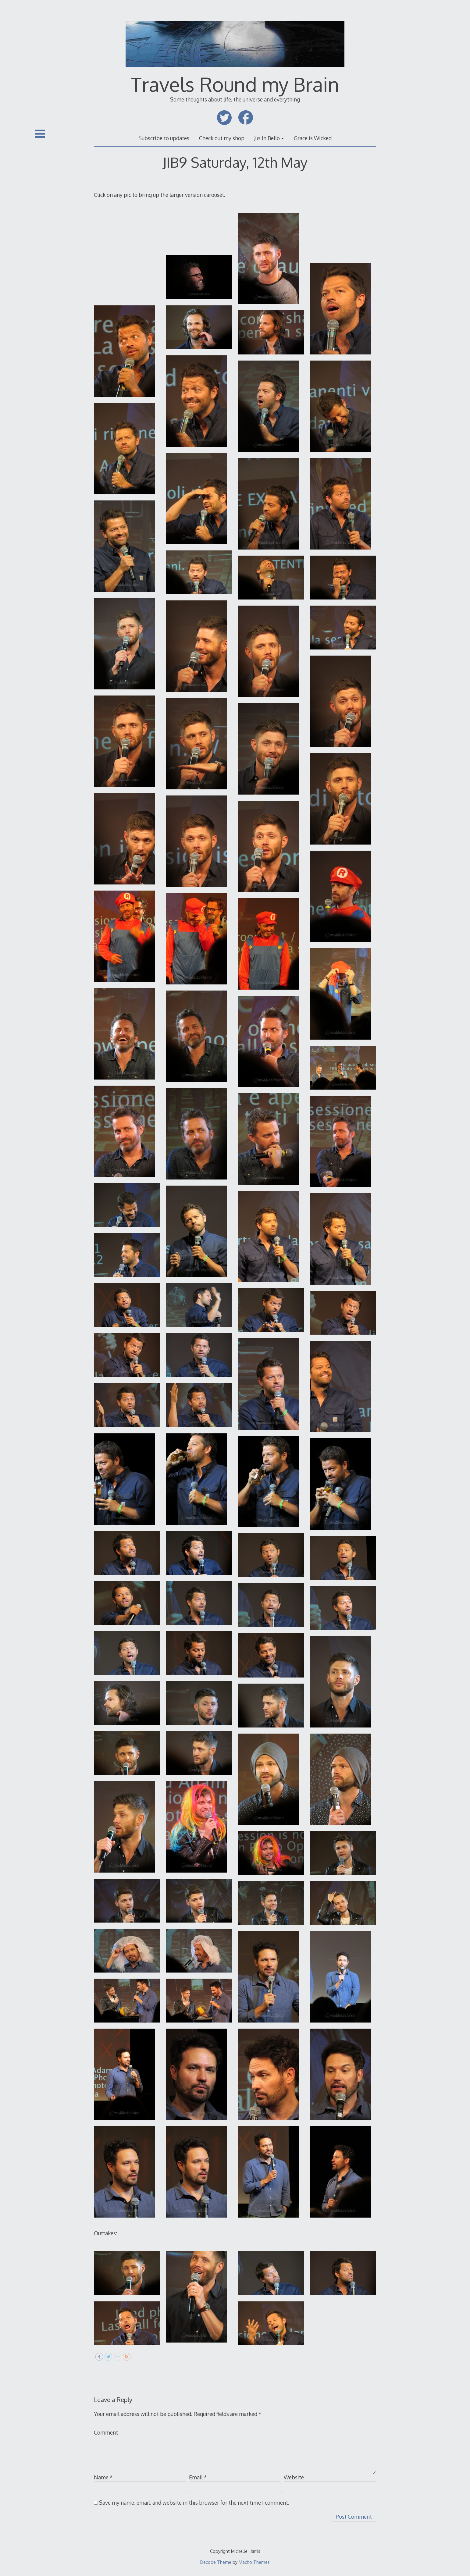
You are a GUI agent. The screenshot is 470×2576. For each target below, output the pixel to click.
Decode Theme (215, 2562)
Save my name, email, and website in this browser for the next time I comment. (194, 2502)
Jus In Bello (267, 138)
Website (294, 2477)
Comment (106, 2432)
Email (198, 2477)
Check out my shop (221, 138)
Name (103, 2477)
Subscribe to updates (163, 138)
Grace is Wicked (313, 138)
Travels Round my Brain (235, 84)
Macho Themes (254, 2562)
